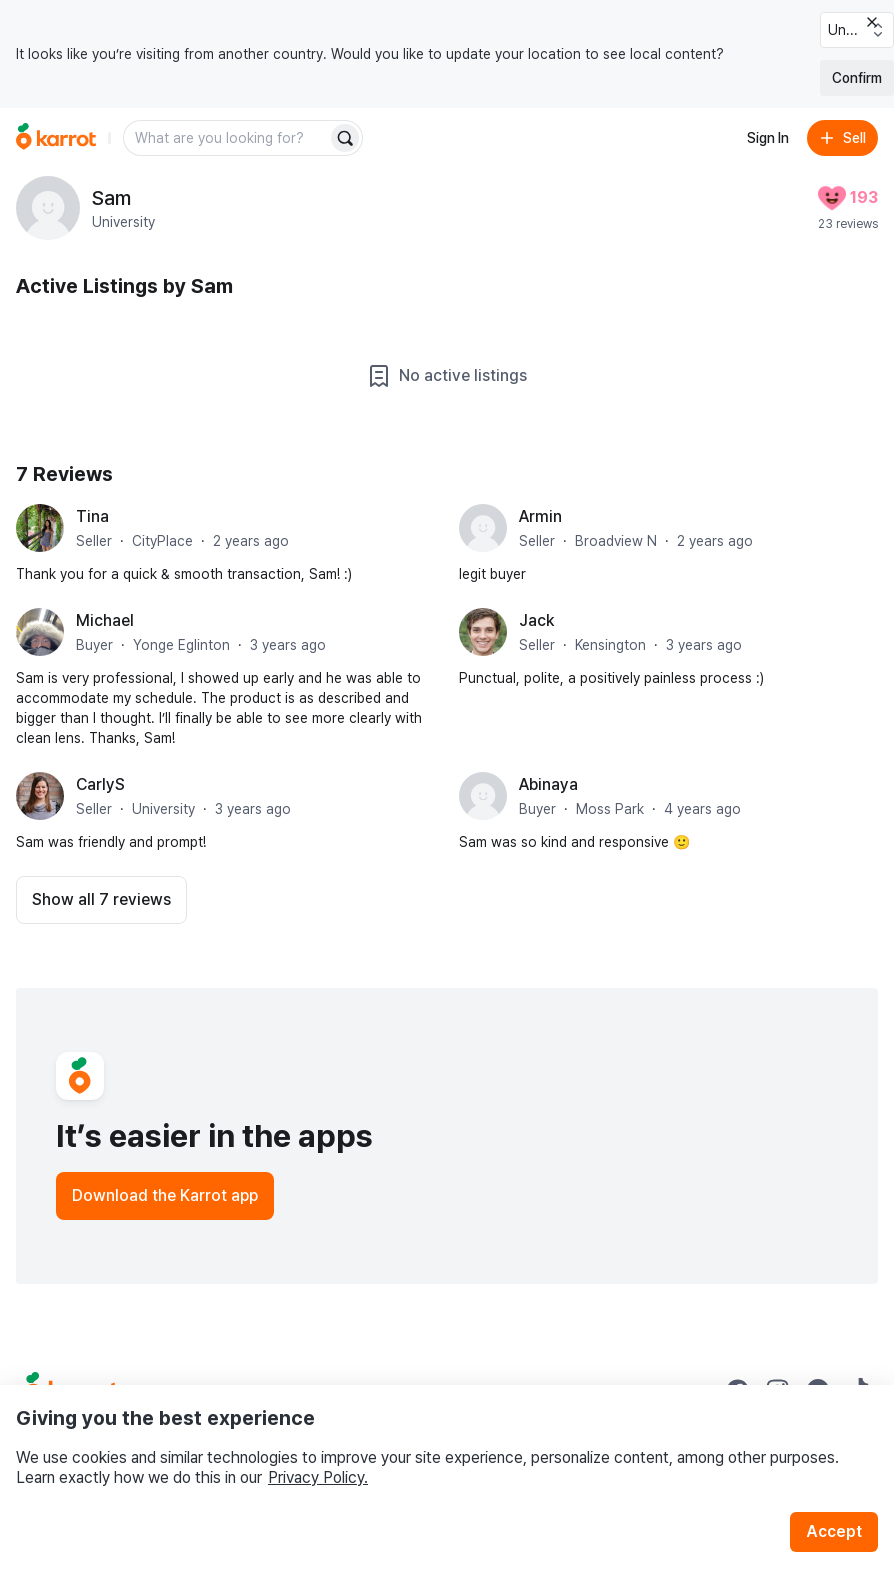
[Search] (345, 138)
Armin (540, 516)
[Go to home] (56, 138)
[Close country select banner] (872, 22)
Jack (536, 620)
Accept (834, 1531)
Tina (92, 516)
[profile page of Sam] (48, 208)
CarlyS (100, 784)
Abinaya (548, 784)
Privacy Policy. (318, 1477)
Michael (105, 620)
